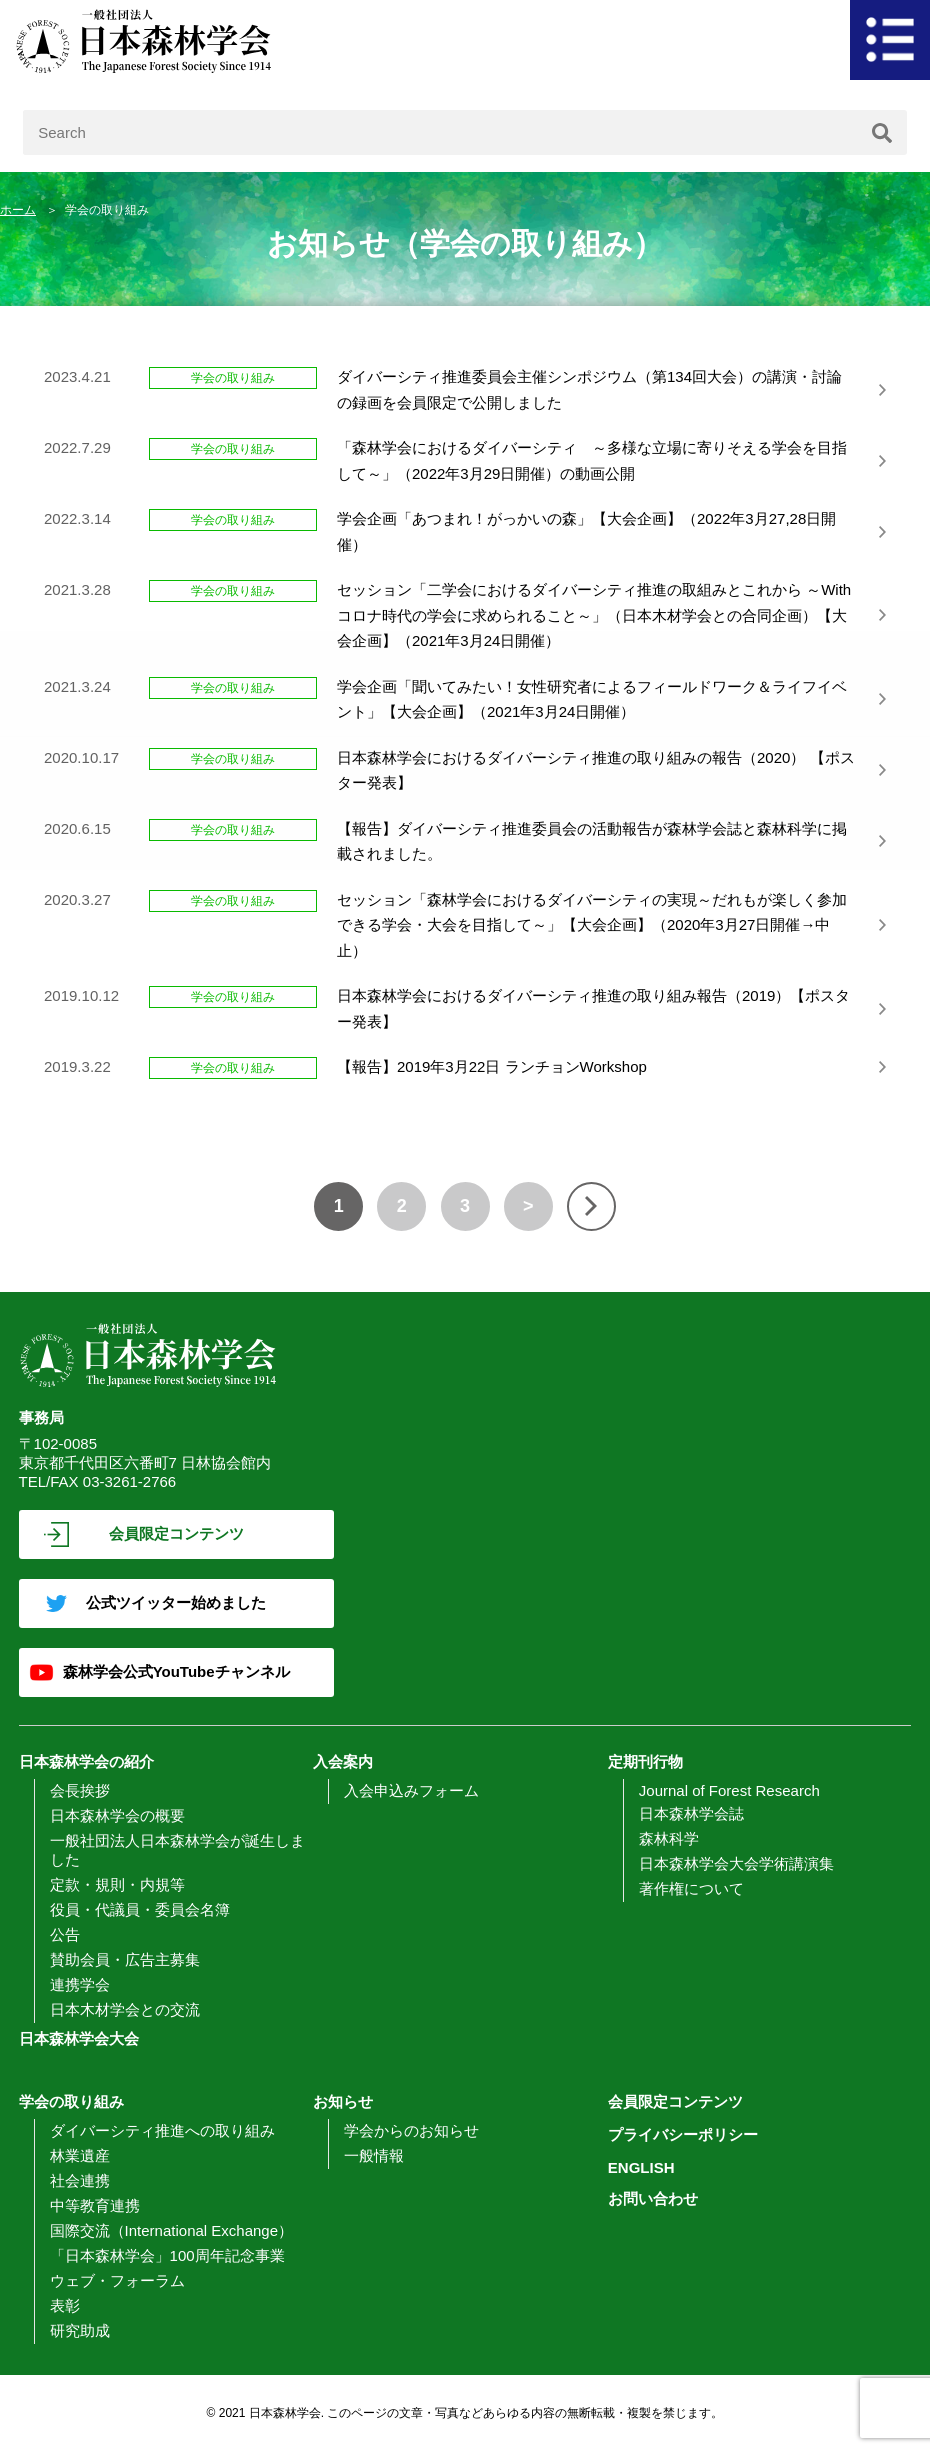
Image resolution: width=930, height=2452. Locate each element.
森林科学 (669, 1838)
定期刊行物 (645, 1761)
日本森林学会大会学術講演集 (736, 1863)
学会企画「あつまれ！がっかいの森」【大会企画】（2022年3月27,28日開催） (586, 531)
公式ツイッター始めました (176, 1602)
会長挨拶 (80, 1790)
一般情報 (374, 2155)
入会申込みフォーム (411, 1790)
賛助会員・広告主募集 (125, 1959)
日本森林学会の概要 (117, 1815)
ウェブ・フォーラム (117, 2280)
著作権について (691, 1888)
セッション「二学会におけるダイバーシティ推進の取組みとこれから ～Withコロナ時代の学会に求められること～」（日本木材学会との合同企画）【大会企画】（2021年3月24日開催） (594, 615)
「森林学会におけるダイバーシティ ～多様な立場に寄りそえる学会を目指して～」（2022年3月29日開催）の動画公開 (592, 460)
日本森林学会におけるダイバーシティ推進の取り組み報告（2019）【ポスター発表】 (593, 1008)
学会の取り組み (71, 2101)
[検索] (882, 132)
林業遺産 (80, 2155)
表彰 (65, 2305)
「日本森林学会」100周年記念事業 (167, 2255)
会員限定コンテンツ (176, 1533)
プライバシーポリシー (683, 2134)
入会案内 (343, 1761)
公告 (65, 1934)
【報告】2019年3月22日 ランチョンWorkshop (492, 1066)
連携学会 (80, 1984)
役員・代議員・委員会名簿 (140, 1909)
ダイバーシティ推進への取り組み (162, 2130)
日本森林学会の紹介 (86, 1761)
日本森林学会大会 (79, 2038)
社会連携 (80, 2180)
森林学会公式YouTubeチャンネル (176, 1671)
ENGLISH (641, 2167)
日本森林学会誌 (691, 1813)
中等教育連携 (95, 2205)
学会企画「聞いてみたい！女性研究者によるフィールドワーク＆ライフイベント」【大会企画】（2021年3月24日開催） (592, 699)
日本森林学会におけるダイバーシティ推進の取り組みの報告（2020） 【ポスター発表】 (596, 770)
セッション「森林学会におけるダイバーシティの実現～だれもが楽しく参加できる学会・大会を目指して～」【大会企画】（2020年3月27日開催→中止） (592, 925)
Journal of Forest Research (729, 1790)
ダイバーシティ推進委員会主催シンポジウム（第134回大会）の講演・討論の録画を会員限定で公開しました (589, 389)
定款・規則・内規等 (117, 1884)
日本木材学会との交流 (125, 2009)
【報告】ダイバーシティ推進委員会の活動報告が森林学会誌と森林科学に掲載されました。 (592, 841)
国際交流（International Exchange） (171, 2230)
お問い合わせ (653, 2198)
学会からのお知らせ (411, 2130)
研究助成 (80, 2330)
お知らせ (343, 2101)
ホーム (18, 210)
